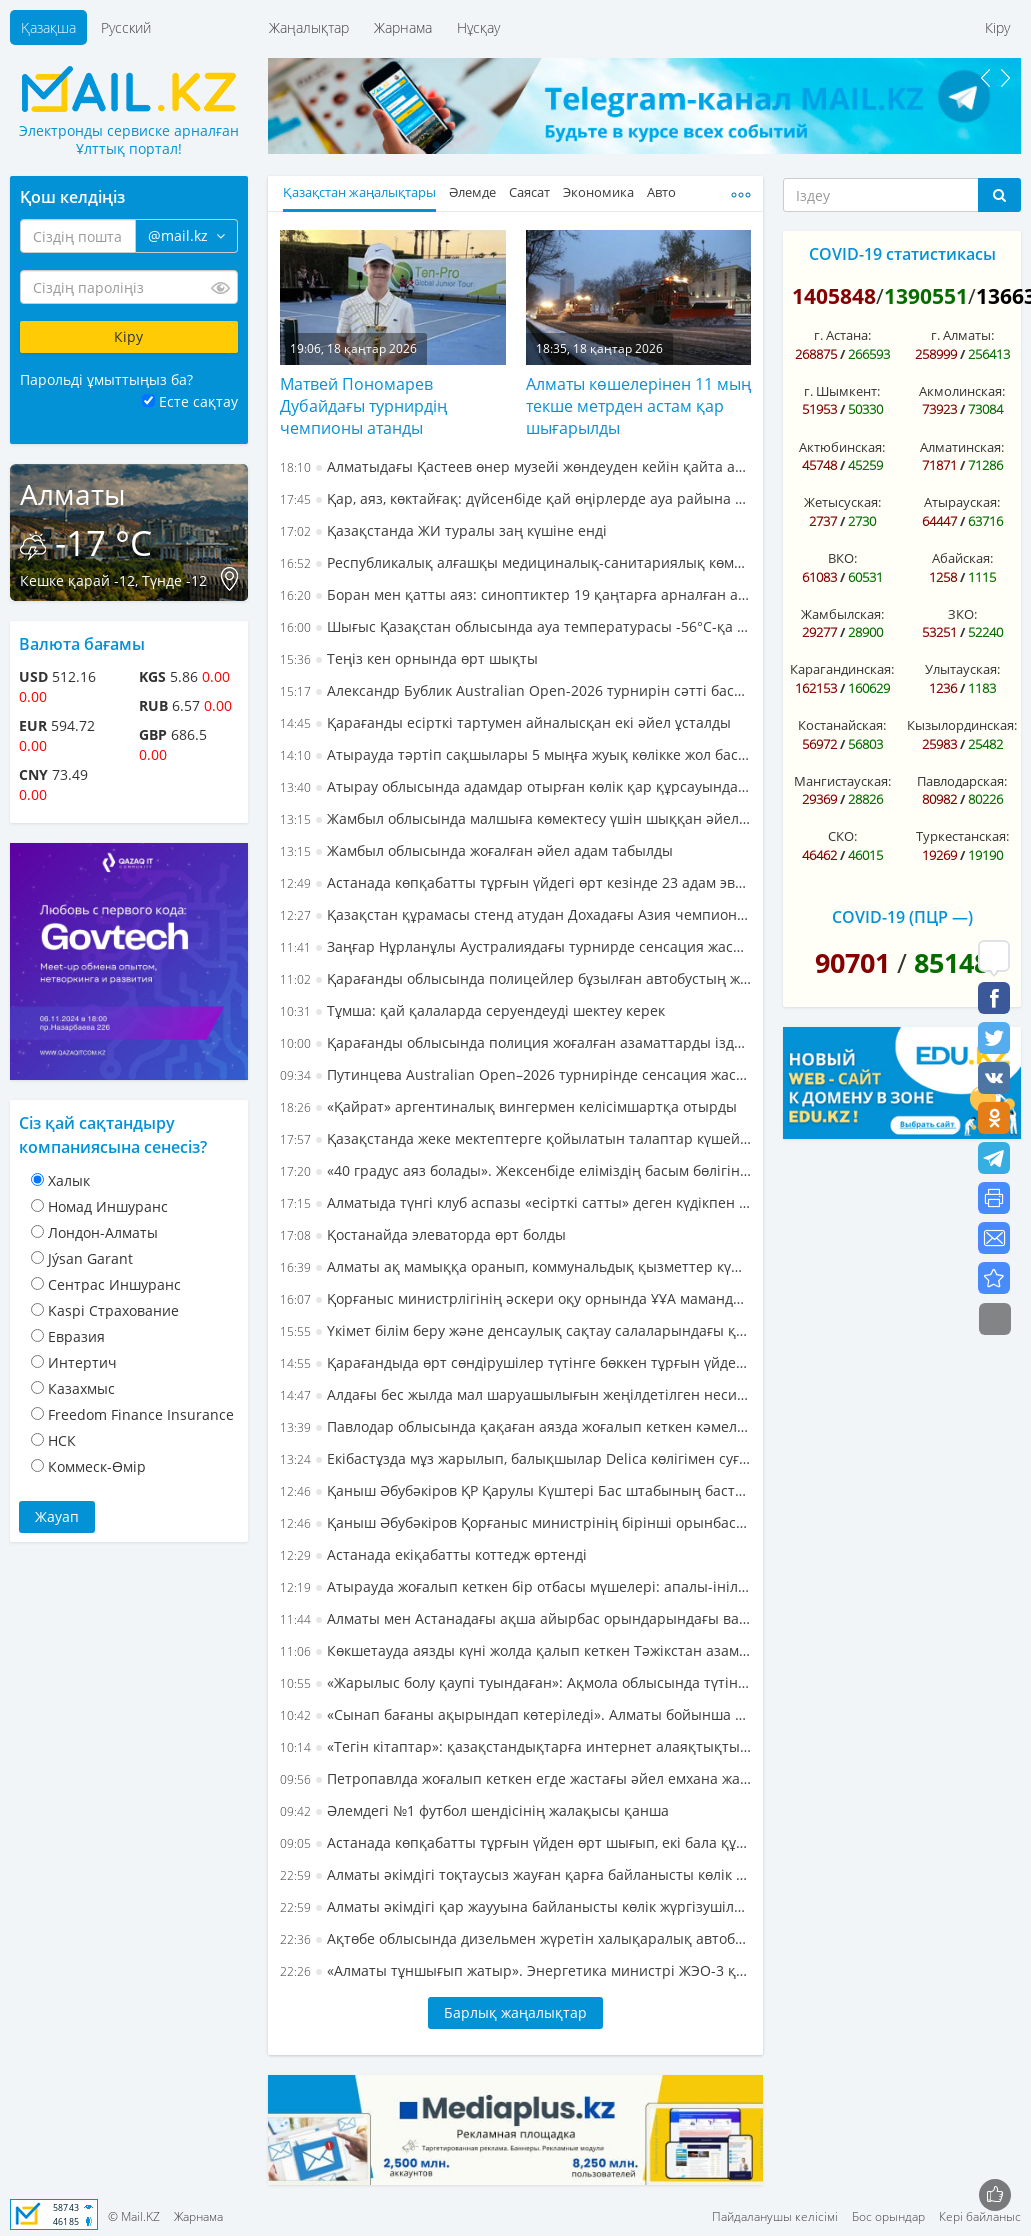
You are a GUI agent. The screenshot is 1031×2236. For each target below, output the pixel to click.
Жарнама (403, 27)
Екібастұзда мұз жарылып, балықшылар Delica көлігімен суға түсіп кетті (516, 1458)
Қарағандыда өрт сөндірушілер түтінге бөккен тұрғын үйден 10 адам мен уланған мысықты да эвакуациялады (516, 1362)
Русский (126, 27)
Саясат (529, 192)
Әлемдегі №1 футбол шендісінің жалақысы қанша (474, 1810)
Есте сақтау (198, 401)
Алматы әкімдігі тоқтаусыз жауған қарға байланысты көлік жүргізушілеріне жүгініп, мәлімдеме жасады (516, 1874)
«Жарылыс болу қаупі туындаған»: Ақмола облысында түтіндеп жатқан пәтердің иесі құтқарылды (516, 1682)
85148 (951, 962)
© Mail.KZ (134, 2216)
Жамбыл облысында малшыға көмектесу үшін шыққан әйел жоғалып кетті (516, 818)
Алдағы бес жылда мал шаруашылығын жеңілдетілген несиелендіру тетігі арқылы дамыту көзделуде (516, 1394)
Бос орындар (888, 2216)
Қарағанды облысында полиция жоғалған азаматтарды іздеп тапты (516, 1042)
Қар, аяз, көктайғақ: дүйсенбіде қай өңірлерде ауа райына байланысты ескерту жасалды (516, 498)
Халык (69, 1180)
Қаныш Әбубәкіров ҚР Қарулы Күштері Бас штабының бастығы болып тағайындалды (516, 1490)
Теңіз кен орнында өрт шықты (409, 658)
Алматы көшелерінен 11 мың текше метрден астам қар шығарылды (638, 406)
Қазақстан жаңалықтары (359, 192)
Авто (661, 192)
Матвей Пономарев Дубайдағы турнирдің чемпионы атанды (363, 406)
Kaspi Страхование (113, 1310)
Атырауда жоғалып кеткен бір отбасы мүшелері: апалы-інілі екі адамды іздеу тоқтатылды (516, 1586)
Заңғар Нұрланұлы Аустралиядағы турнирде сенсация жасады (516, 946)
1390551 (926, 296)
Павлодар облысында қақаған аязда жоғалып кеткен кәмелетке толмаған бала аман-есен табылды (516, 1426)
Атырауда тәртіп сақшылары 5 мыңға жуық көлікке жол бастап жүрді (516, 754)
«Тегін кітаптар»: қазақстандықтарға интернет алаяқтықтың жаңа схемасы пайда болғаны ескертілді (516, 1746)
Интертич (82, 1362)
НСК (62, 1440)
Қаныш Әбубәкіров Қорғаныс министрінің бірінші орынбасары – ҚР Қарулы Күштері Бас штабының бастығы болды (516, 1522)
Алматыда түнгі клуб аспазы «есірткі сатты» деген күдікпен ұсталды (516, 1202)
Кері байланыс (980, 2216)
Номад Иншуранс (108, 1206)
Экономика (598, 192)
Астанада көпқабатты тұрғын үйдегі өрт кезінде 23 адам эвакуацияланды (516, 882)
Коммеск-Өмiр (97, 1466)
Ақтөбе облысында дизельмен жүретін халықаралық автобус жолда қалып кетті (516, 1938)
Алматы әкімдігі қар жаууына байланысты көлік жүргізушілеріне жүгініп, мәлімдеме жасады (516, 1906)
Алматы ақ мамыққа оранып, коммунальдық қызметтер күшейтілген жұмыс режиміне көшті (516, 1266)
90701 (852, 962)
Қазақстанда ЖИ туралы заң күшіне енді (443, 530)
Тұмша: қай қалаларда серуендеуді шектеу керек (472, 1010)
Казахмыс (81, 1388)
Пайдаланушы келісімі (775, 2216)
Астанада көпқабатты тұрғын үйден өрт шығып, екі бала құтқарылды (516, 1842)
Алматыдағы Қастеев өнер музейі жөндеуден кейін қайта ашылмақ (516, 466)
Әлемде (472, 192)
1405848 (834, 296)
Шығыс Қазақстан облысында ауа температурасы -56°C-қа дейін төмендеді (516, 626)
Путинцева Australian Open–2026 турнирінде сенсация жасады (516, 1074)
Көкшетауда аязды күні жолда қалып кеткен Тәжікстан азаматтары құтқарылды (516, 1650)
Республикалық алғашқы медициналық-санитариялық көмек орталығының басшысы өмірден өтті (516, 562)
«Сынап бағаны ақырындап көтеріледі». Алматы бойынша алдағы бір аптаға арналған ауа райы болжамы (516, 1714)
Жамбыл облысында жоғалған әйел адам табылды (476, 850)
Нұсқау (478, 27)
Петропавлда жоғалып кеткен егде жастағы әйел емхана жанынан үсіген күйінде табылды (516, 1778)
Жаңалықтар (309, 27)
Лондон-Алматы (103, 1232)
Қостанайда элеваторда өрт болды (423, 1234)
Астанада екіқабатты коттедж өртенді (433, 1554)
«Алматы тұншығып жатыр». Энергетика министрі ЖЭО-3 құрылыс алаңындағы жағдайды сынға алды (516, 1970)
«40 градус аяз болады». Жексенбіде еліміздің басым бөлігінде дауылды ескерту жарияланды (516, 1170)
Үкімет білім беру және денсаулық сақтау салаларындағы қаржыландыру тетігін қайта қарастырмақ (516, 1330)
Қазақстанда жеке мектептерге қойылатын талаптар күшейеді (516, 1138)
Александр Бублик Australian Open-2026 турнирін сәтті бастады (516, 690)
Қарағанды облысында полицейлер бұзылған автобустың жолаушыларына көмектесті (516, 978)
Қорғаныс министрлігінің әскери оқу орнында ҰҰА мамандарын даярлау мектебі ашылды (516, 1298)
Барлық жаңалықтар (515, 2012)
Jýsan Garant (90, 1258)
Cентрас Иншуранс (114, 1284)
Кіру (997, 27)
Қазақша (48, 27)
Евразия (76, 1336)
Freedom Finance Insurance (141, 1414)
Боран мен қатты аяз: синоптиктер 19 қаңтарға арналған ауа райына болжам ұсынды (516, 594)
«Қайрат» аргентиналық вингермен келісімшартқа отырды (508, 1106)
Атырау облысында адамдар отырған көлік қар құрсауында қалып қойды (516, 786)
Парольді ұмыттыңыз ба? (106, 379)
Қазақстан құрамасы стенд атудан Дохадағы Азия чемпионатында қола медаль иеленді (516, 914)
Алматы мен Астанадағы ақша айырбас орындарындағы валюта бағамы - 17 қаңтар (516, 1618)
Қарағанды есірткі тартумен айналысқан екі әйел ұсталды (505, 722)
